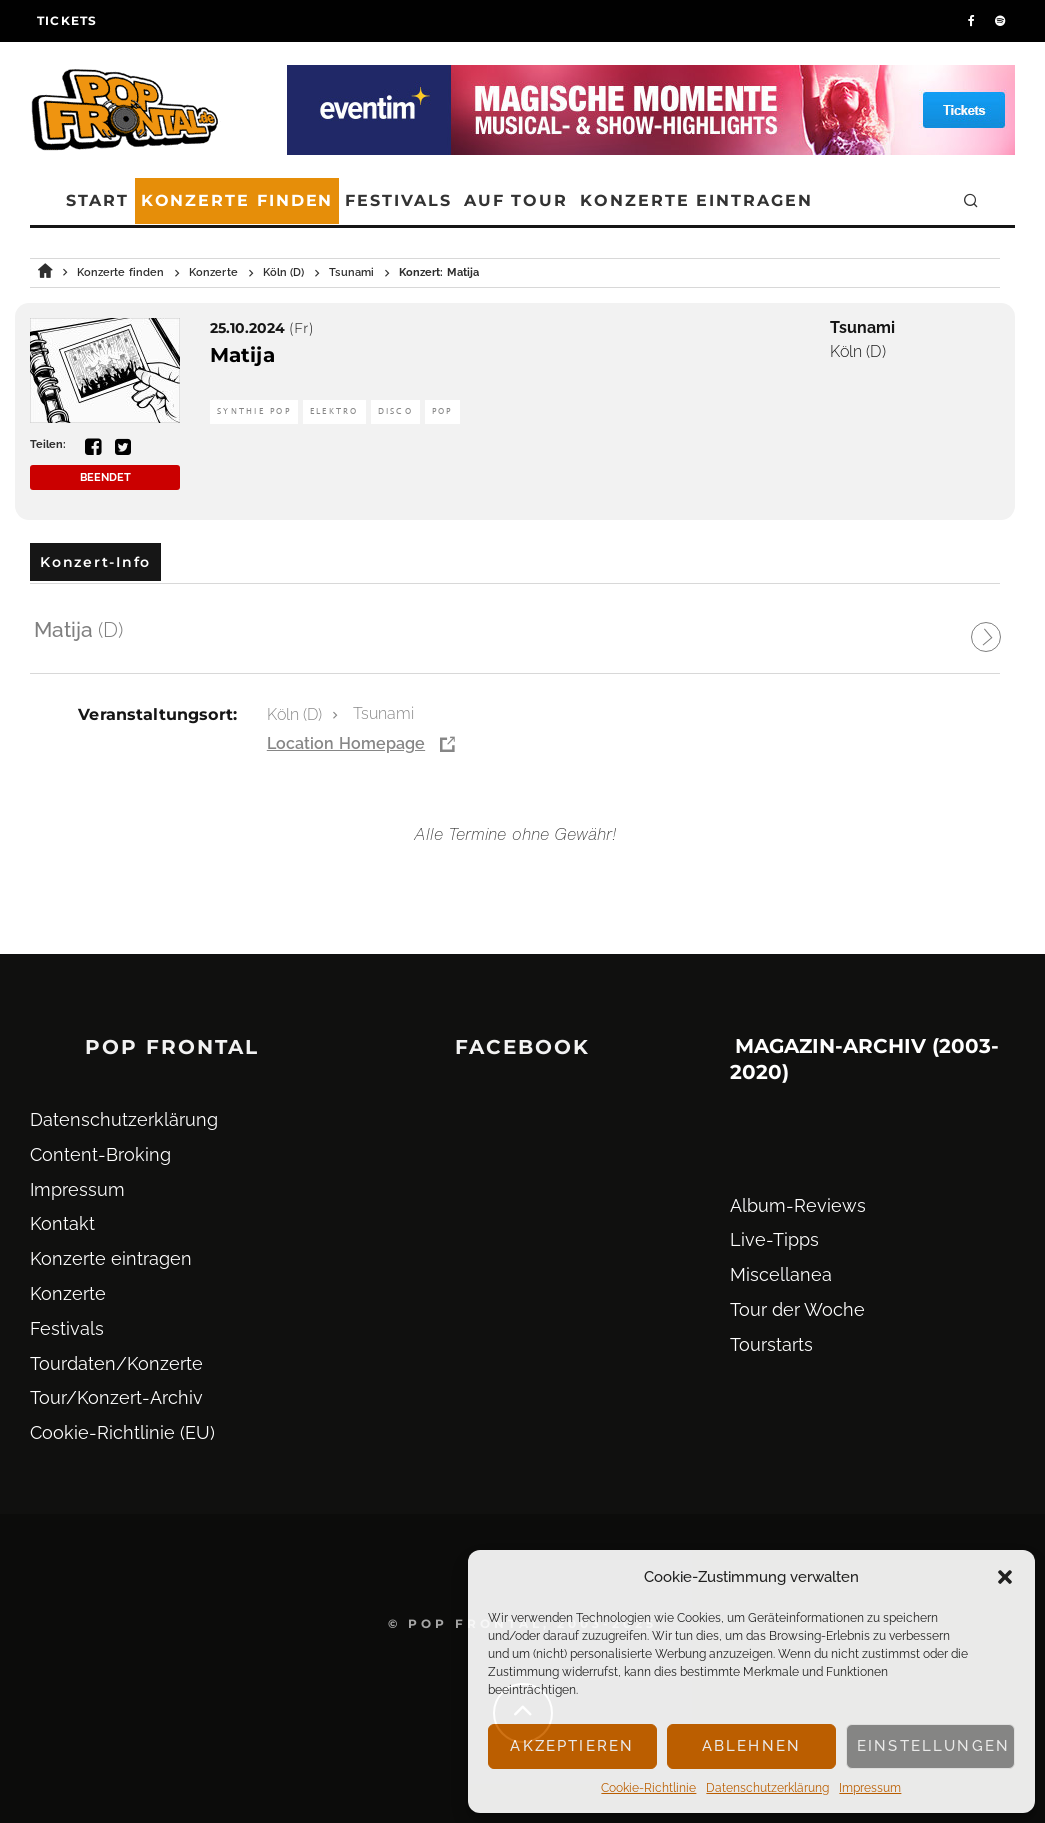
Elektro (334, 411)
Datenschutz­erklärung (767, 1788)
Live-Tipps (774, 1239)
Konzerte (68, 1293)
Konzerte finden (237, 200)
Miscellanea (781, 1274)
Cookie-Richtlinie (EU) (122, 1432)
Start (97, 200)
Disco (395, 411)
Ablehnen (751, 1746)
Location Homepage (346, 743)
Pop (442, 411)
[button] (1005, 1577)
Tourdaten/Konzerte (116, 1363)
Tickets (67, 20)
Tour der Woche (797, 1309)
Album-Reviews (798, 1205)
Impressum (870, 1788)
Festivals (398, 200)
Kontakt (62, 1223)
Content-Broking (100, 1154)
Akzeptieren (572, 1746)
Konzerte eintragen (696, 200)
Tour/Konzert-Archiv (116, 1397)
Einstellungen (933, 1746)
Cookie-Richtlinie (648, 1788)
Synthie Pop (254, 411)
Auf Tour (516, 200)
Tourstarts (771, 1344)
